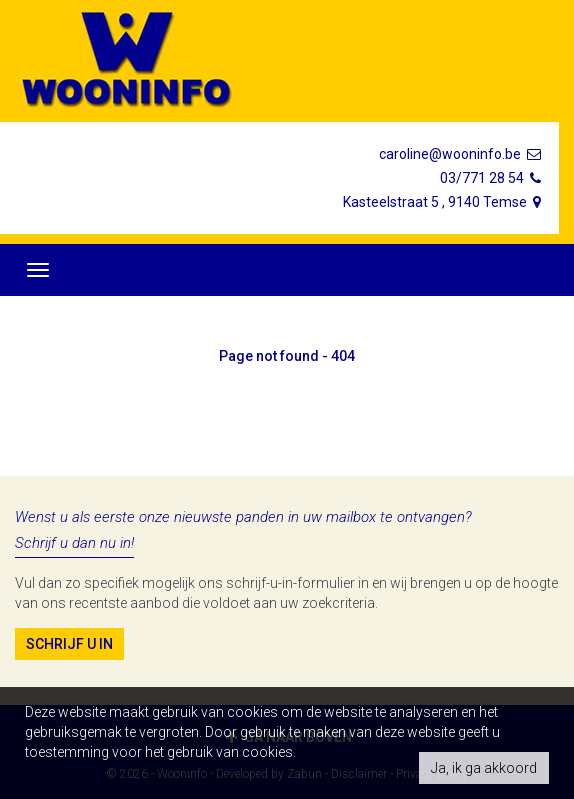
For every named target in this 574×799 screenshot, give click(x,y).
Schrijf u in (69, 644)
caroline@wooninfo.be (461, 154)
